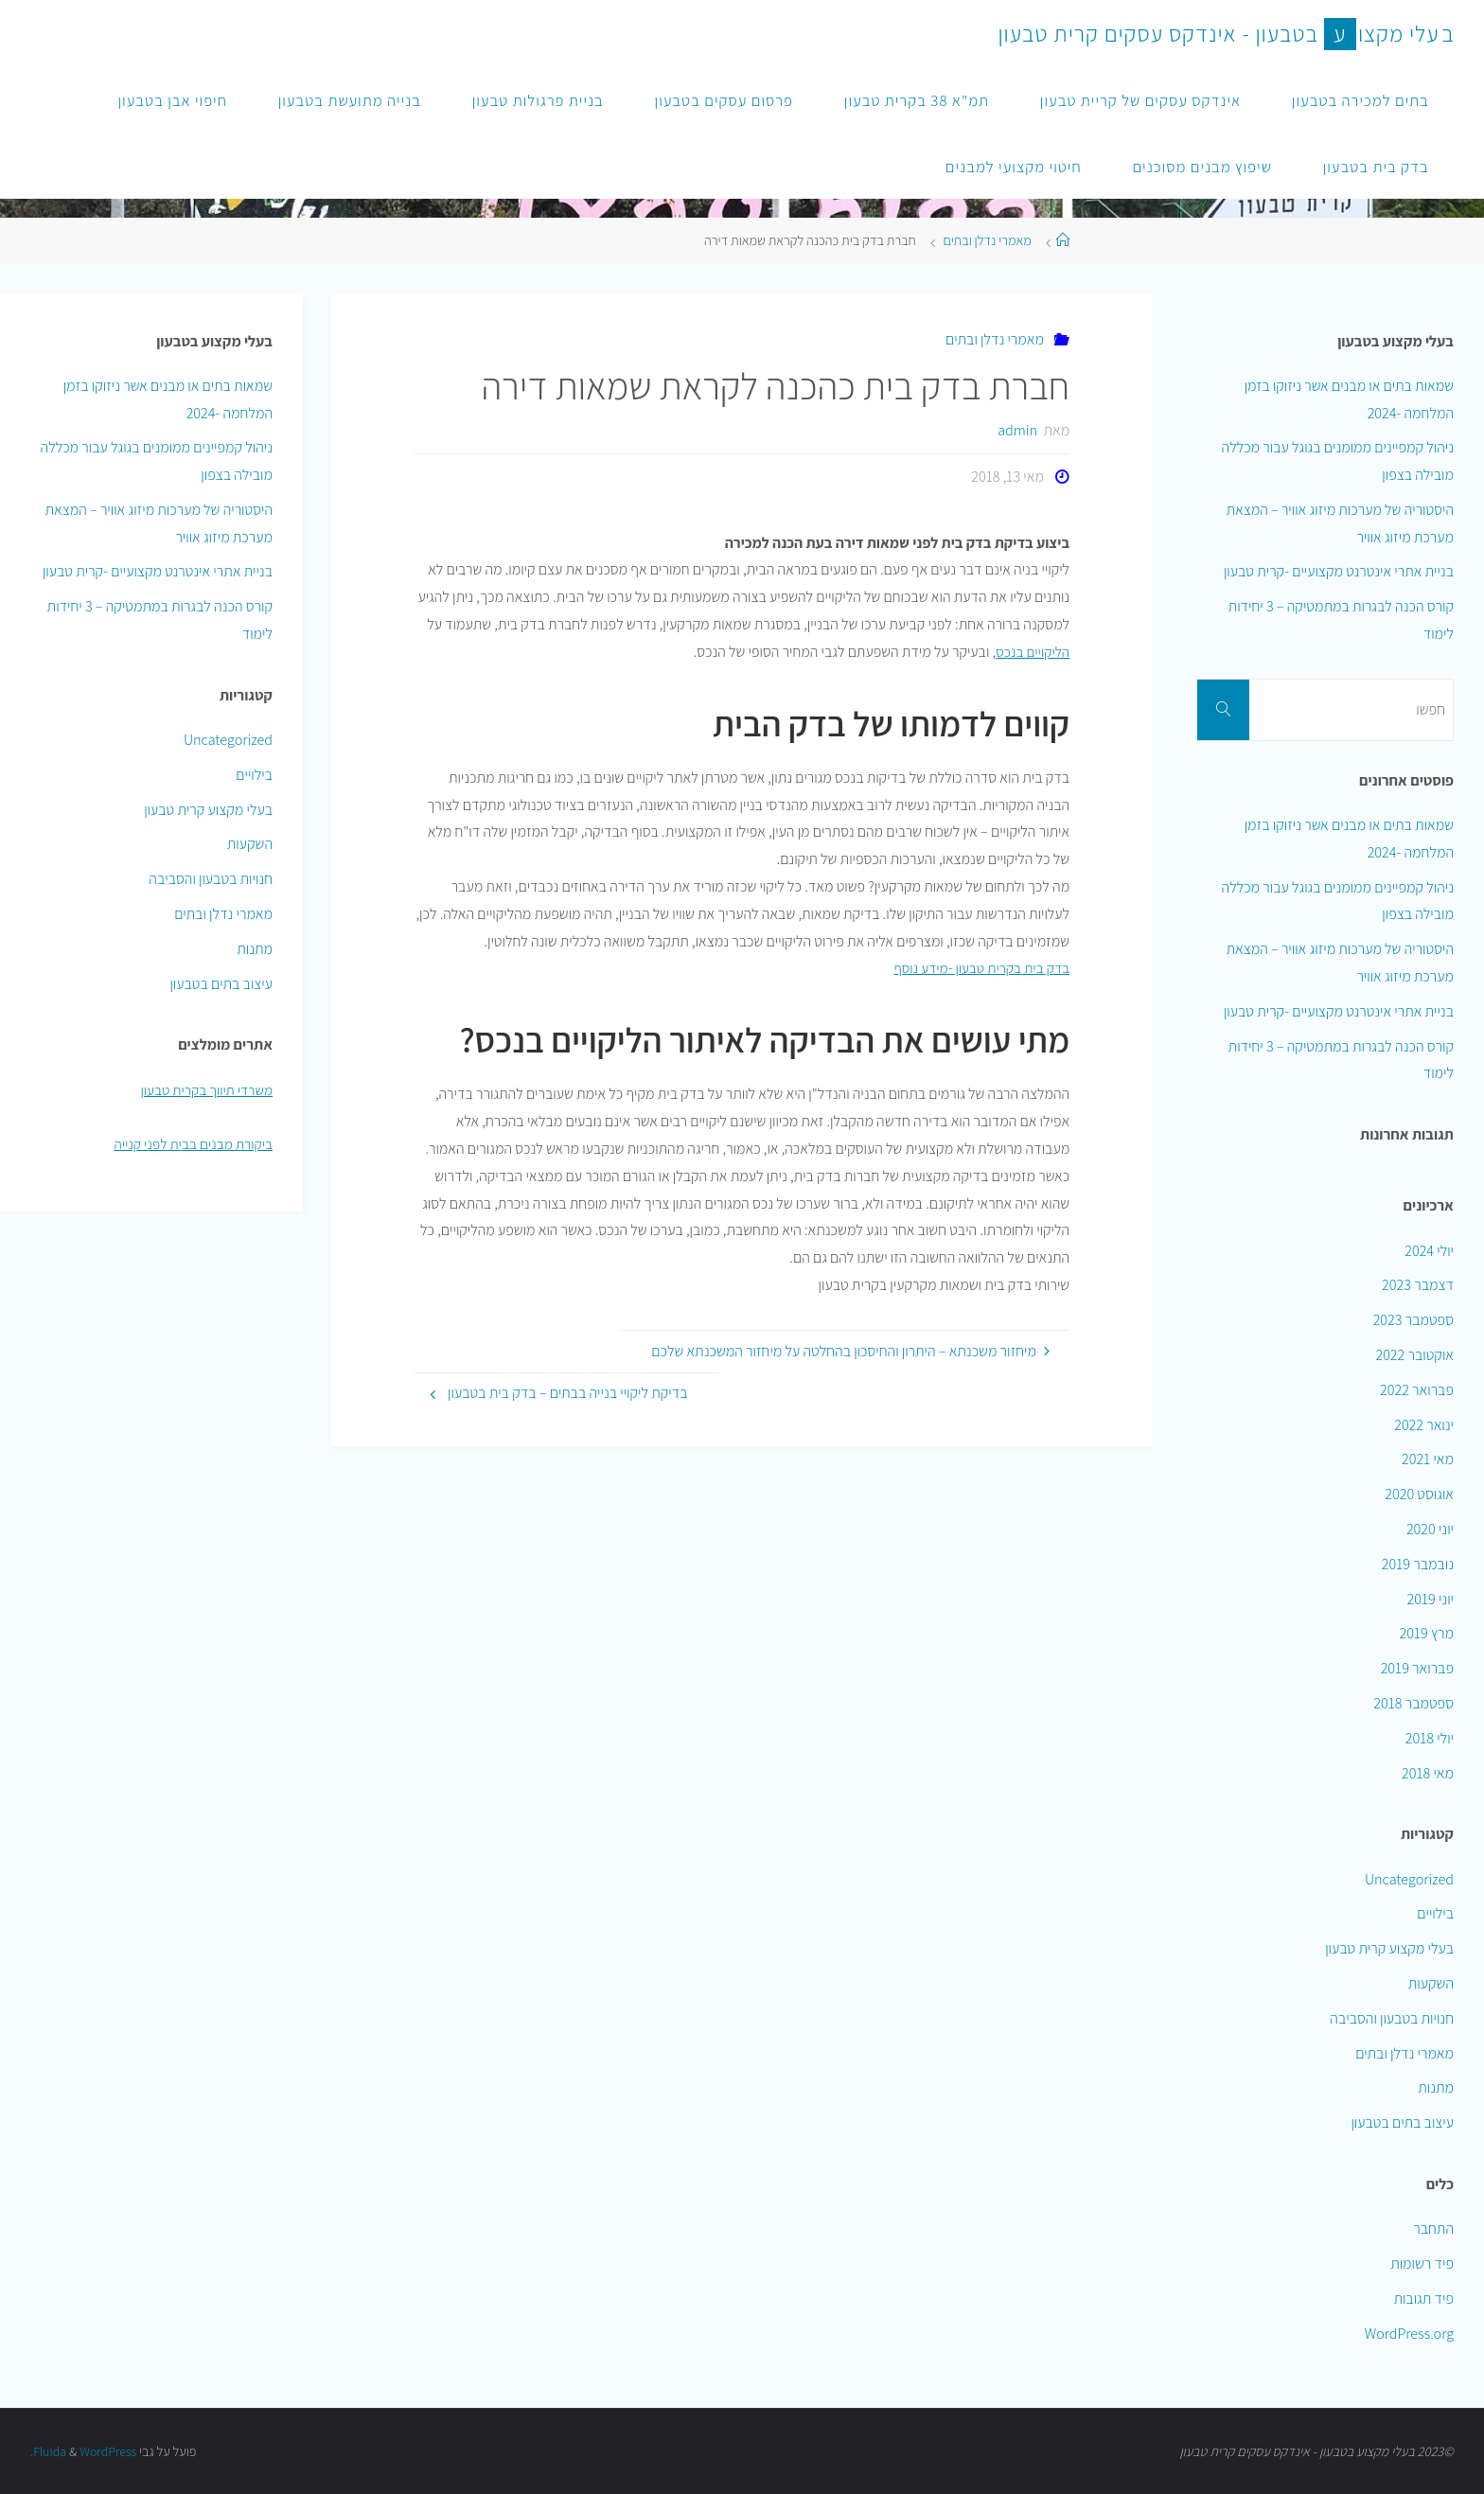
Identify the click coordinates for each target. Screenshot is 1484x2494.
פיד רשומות (1422, 2263)
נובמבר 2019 (1418, 1564)
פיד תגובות (1423, 2298)
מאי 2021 (1428, 1459)
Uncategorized (228, 740)
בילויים (254, 775)
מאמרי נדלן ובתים (987, 240)
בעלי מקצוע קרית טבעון (208, 810)
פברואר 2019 (1417, 1668)
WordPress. (85, 2451)
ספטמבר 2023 (1413, 1320)
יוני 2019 (1430, 1599)
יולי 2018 (1429, 1738)
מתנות (255, 949)
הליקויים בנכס (1031, 652)
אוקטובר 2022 (1414, 1355)
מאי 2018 (1428, 1773)
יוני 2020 (1430, 1529)
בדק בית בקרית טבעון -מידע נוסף (978, 968)
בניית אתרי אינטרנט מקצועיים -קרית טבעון (158, 571)
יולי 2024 (1429, 1251)
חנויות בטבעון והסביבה (211, 879)
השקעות (250, 844)
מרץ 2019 (1427, 1633)
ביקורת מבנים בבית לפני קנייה (190, 1144)
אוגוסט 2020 (1419, 1494)
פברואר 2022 (1417, 1390)
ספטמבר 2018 (1413, 1703)
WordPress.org (1409, 2334)
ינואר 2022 (1424, 1425)
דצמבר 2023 (1418, 1285)
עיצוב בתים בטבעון (221, 984)
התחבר (1433, 2228)
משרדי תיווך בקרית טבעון (204, 1090)
